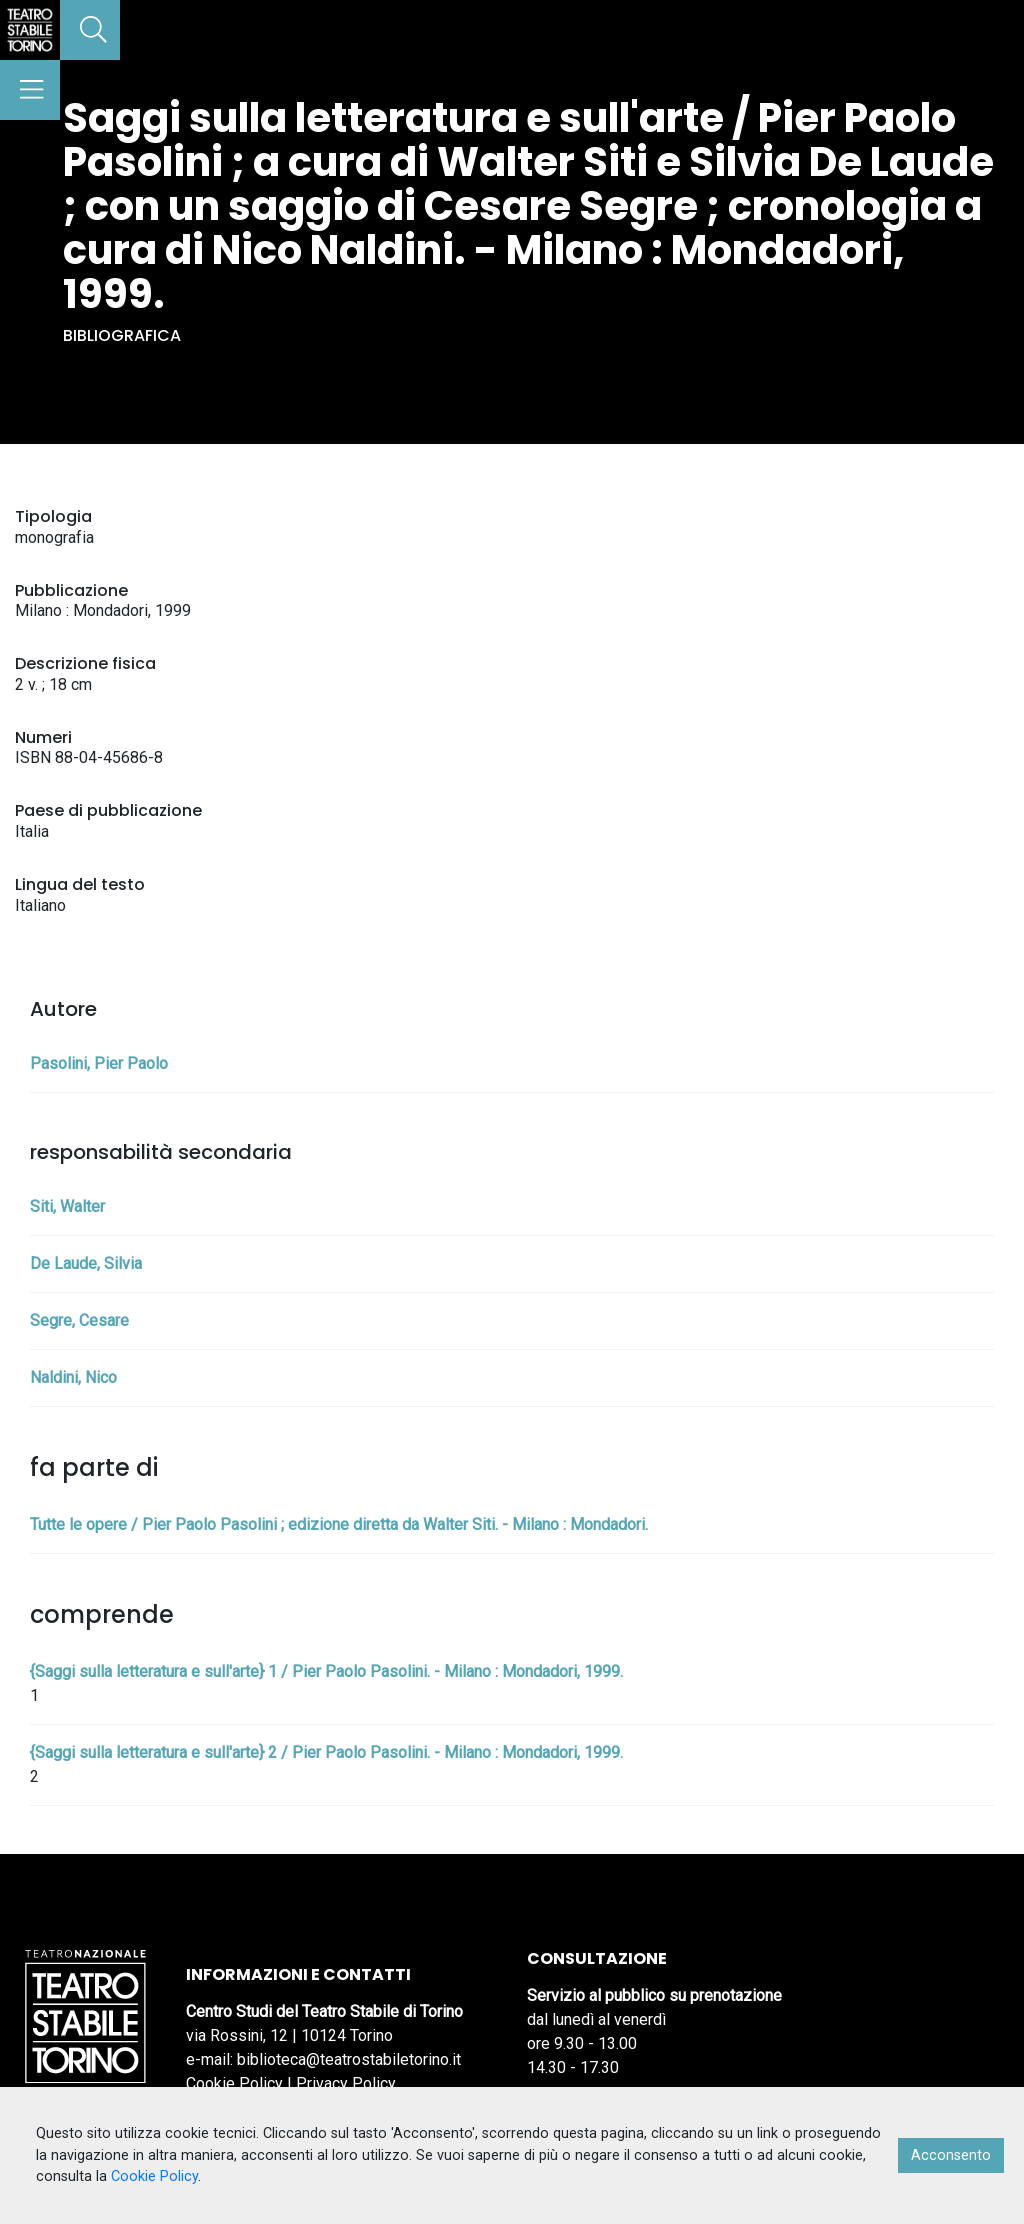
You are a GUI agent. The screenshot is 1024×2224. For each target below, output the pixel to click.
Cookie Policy (234, 2083)
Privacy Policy (346, 2083)
